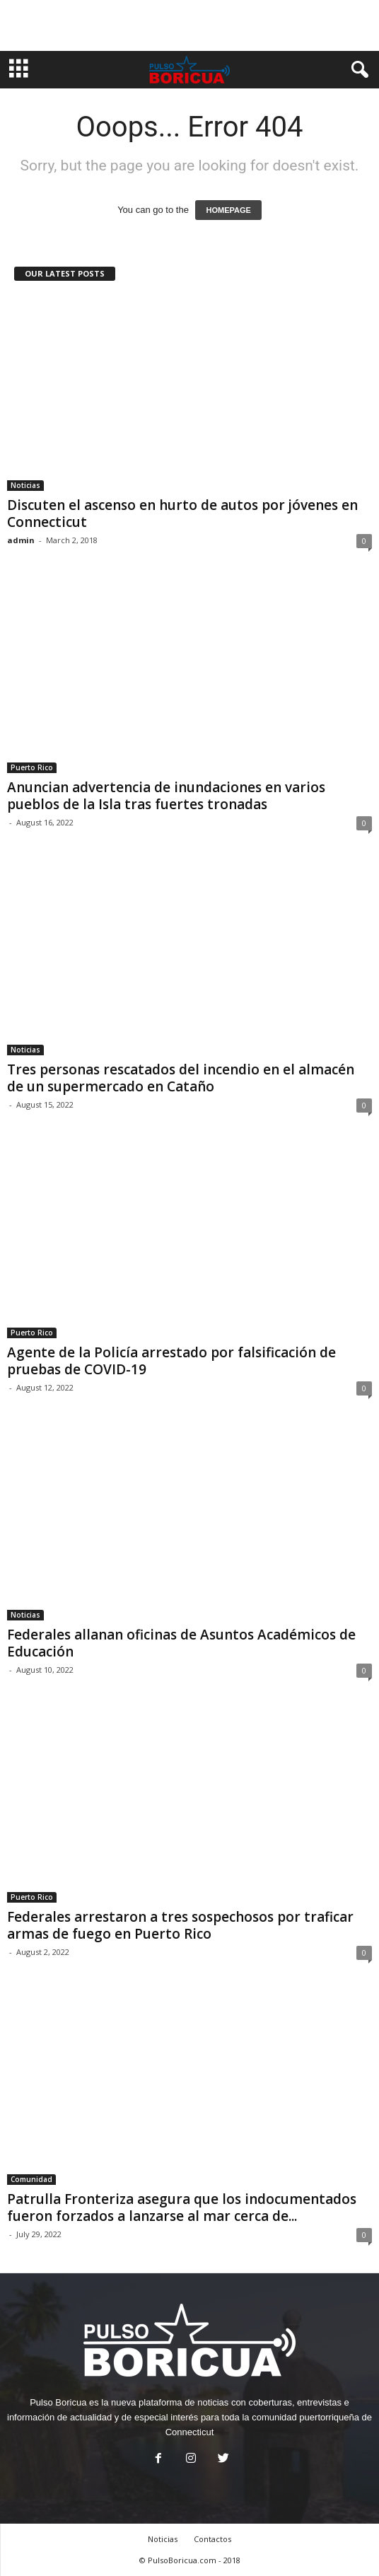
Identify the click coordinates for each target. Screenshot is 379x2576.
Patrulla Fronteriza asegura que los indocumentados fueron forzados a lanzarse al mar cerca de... (181, 2207)
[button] (357, 70)
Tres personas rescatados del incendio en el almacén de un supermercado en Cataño (180, 1078)
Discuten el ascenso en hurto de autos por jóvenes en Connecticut (182, 513)
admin (21, 540)
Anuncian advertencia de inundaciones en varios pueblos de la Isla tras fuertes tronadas (166, 795)
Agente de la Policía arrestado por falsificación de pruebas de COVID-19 (171, 1361)
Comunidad (31, 2179)
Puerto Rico (32, 767)
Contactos (212, 2539)
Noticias (25, 485)
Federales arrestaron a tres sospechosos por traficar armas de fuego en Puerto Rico (180, 1925)
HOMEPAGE (228, 210)
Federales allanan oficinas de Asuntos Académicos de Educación (181, 1643)
